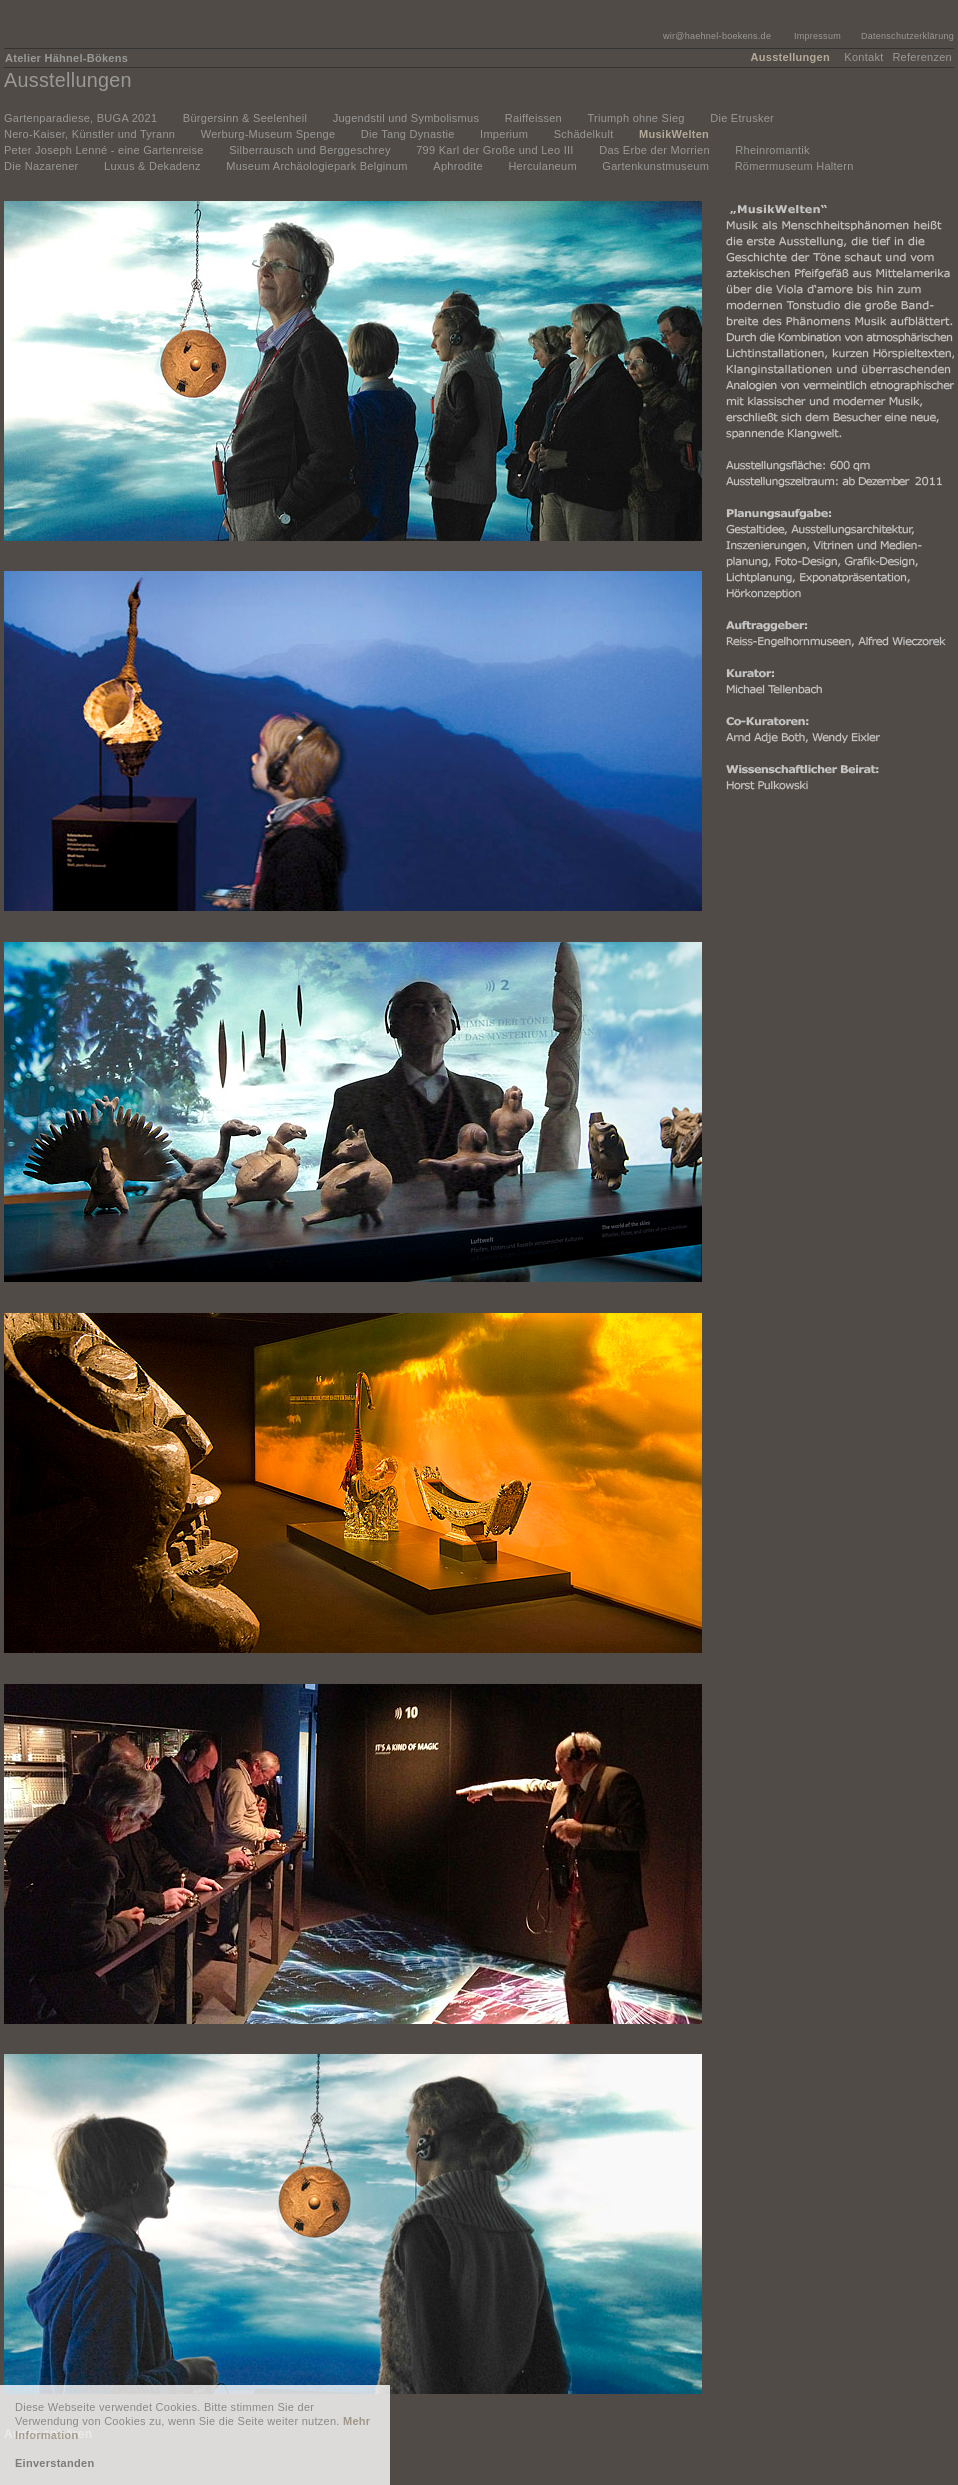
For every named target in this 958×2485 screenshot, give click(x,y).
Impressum (817, 36)
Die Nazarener (41, 166)
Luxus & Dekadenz (152, 166)
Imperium (504, 134)
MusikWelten (674, 134)
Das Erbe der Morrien (654, 150)
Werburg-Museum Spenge (268, 134)
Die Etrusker (742, 118)
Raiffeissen (533, 118)
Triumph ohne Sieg (635, 118)
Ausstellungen (790, 57)
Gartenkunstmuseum (655, 166)
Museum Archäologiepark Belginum (317, 166)
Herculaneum (542, 166)
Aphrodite (458, 166)
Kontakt (863, 57)
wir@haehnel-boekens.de (717, 36)
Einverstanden (54, 2463)
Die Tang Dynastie (408, 134)
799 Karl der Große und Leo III (494, 150)
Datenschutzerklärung (907, 36)
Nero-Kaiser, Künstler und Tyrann (89, 134)
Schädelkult (584, 134)
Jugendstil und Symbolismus (406, 118)
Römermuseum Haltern (794, 166)
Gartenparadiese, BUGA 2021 (80, 118)
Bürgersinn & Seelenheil (245, 118)
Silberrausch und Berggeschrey (309, 150)
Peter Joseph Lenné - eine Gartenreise (104, 150)
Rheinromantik (772, 150)
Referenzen (922, 57)
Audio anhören (48, 2434)
